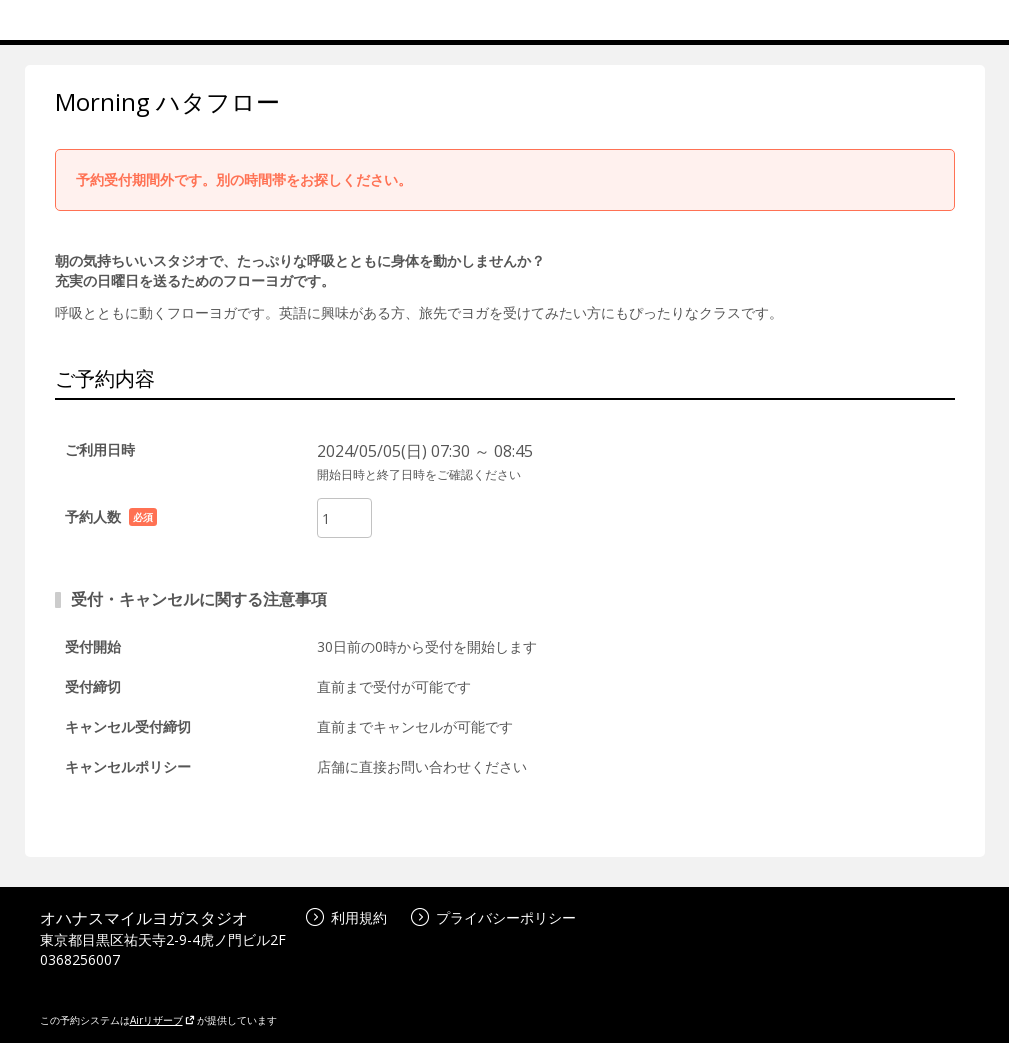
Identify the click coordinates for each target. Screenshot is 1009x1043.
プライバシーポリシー (493, 917)
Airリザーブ (162, 1020)
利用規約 (346, 917)
